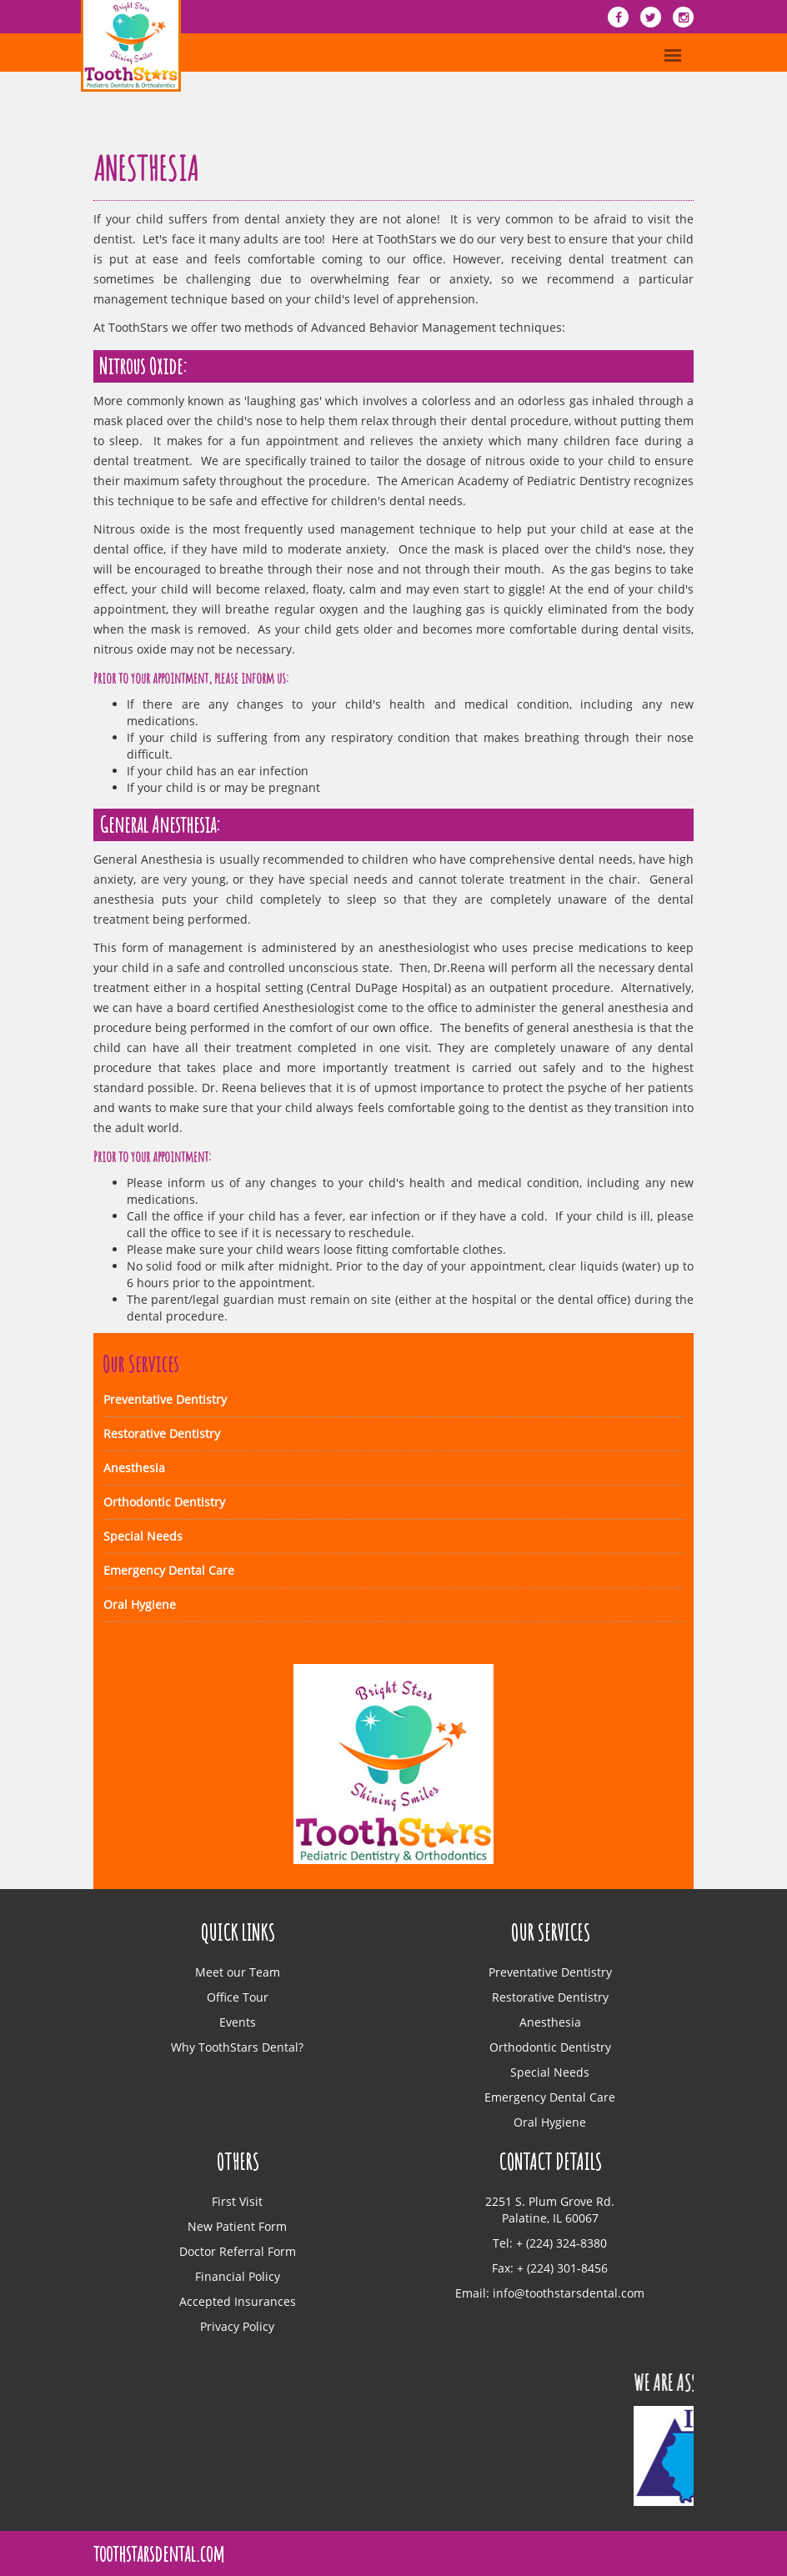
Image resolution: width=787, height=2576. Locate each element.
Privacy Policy (237, 2326)
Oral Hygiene (139, 1604)
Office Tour (237, 1997)
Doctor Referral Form (237, 2251)
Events (237, 2022)
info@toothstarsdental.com (568, 2293)
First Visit (237, 2201)
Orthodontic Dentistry (164, 1502)
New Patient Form (237, 2226)
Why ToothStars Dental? (237, 2047)
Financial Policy (237, 2276)
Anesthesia (134, 1468)
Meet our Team (237, 1972)
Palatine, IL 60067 (550, 2218)
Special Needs (143, 1536)
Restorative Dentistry (161, 1433)
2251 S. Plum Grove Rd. (549, 2201)
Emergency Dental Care (168, 1570)
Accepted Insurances (237, 2301)
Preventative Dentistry (165, 1399)
